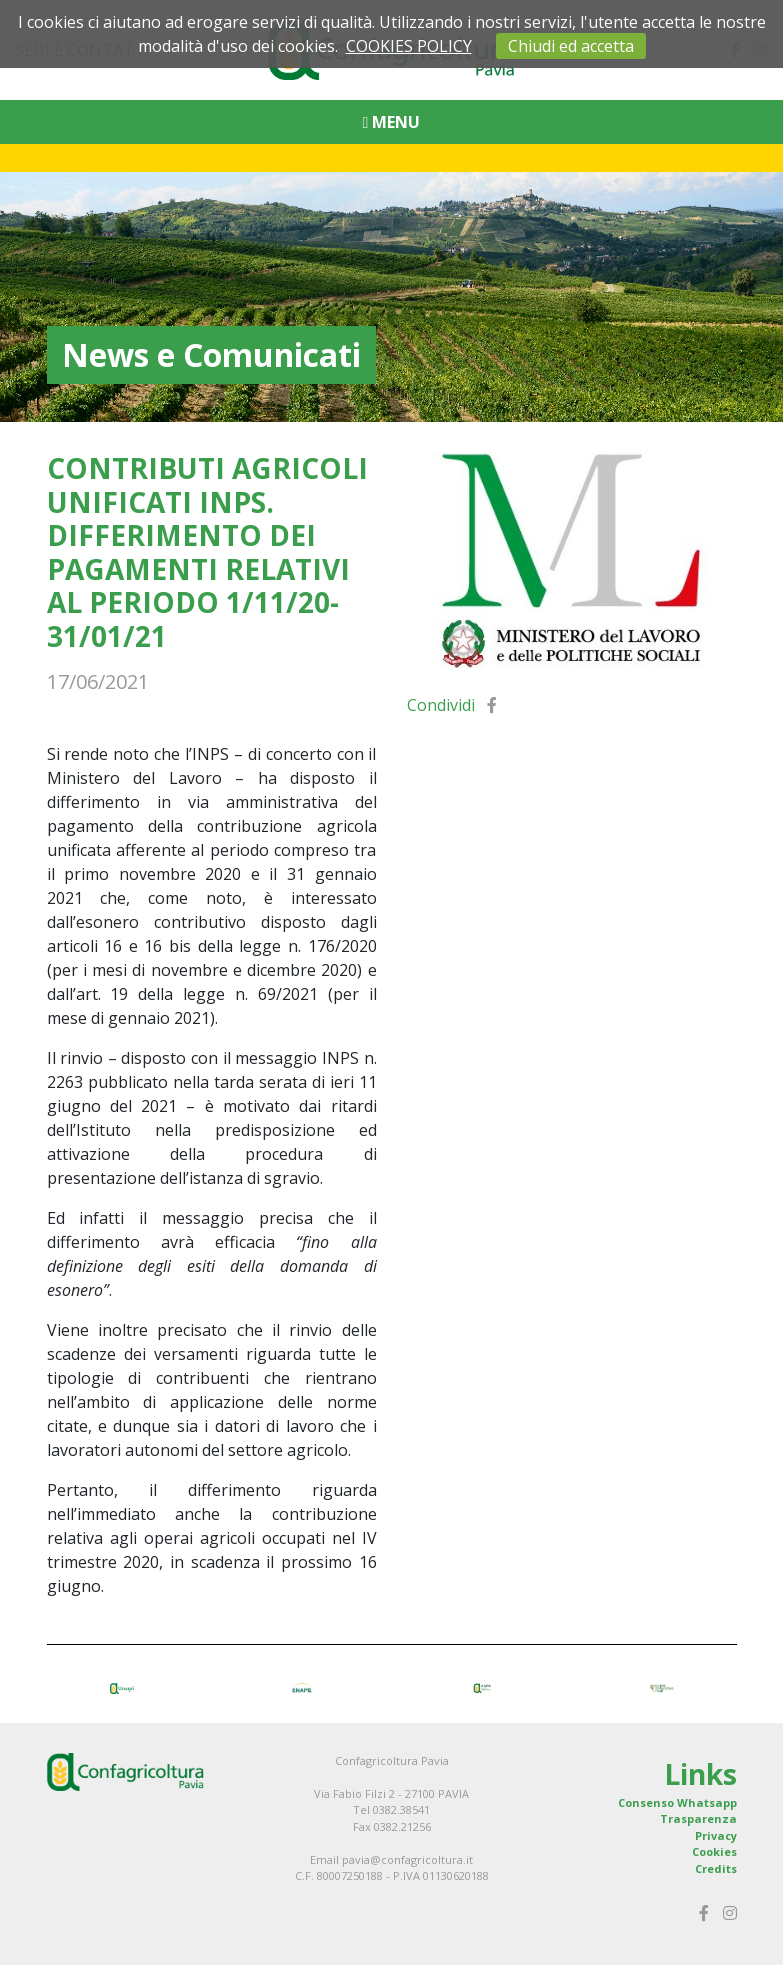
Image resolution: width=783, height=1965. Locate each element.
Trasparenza (698, 1818)
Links (700, 1774)
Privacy (716, 1835)
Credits (716, 1868)
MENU (392, 122)
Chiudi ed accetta (571, 46)
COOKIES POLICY (409, 46)
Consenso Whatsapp (677, 1802)
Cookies (714, 1851)
